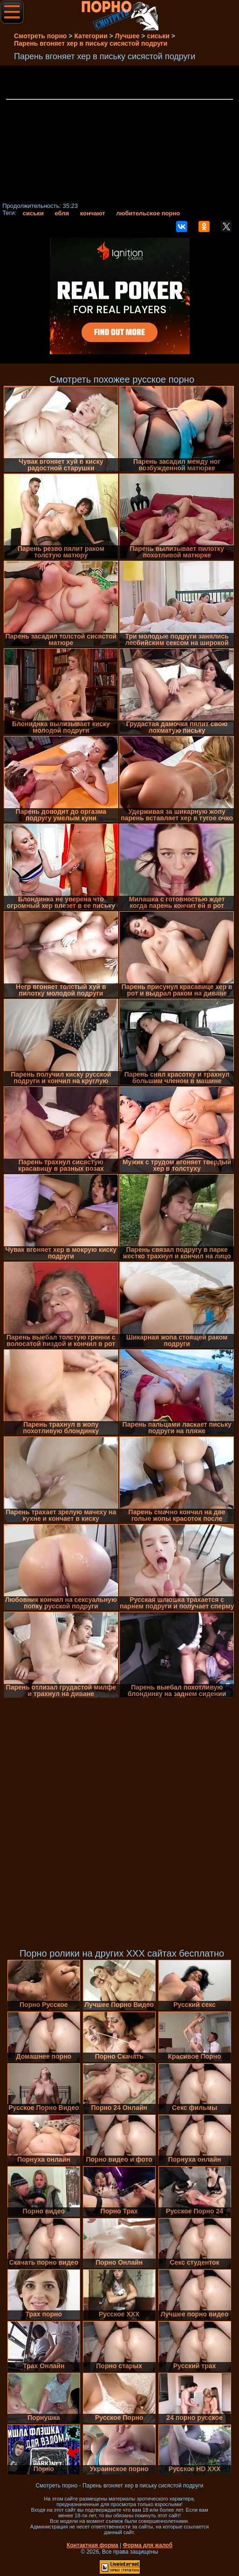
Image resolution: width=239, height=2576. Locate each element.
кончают (92, 213)
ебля (62, 213)
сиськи (33, 213)
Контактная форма (92, 2545)
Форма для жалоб (148, 2545)
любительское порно (148, 213)
